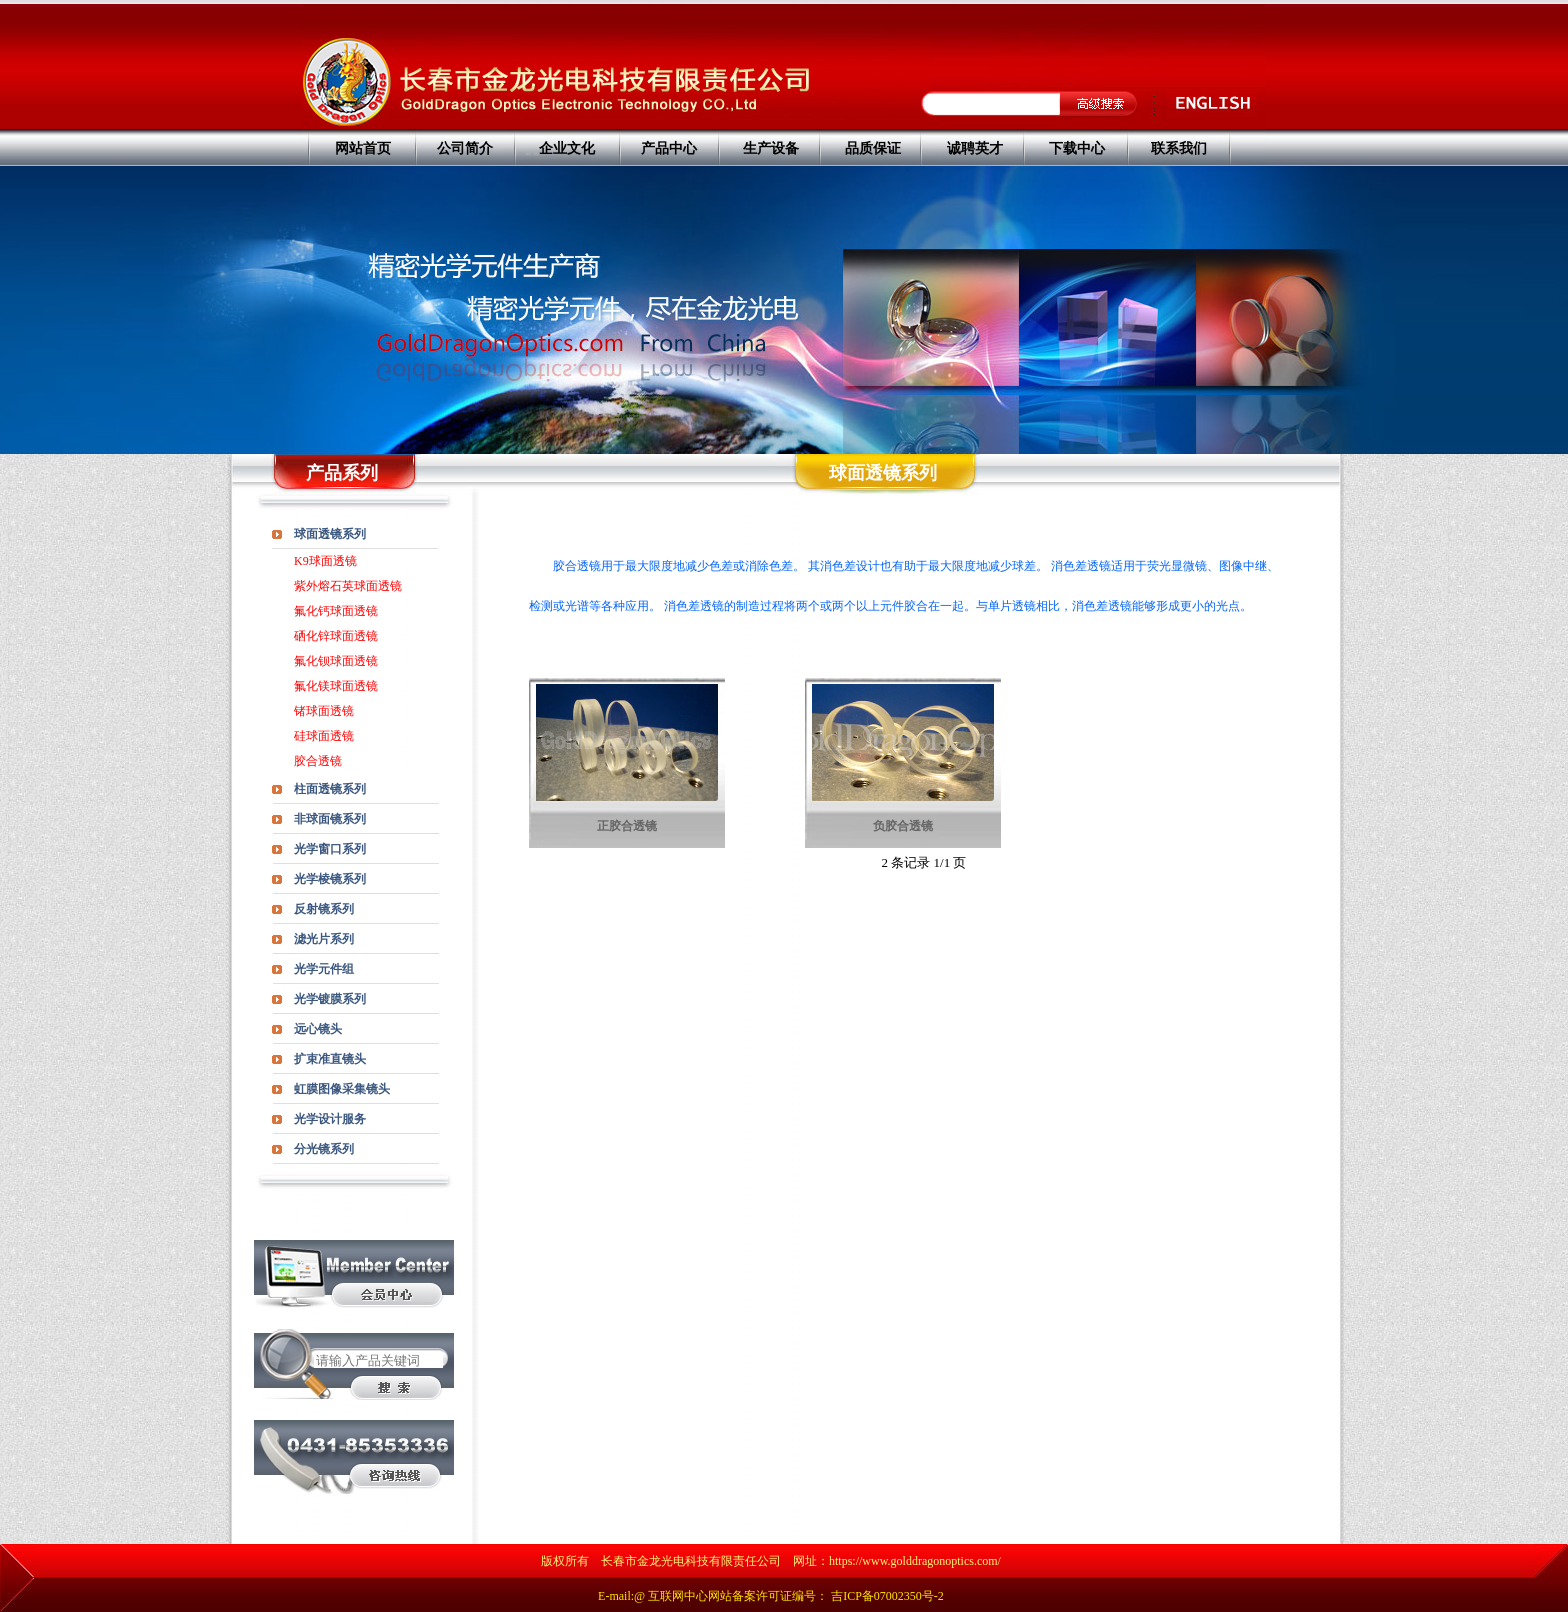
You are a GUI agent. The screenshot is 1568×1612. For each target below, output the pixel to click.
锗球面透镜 (324, 711)
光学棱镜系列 (330, 879)
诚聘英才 (975, 148)
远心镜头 (318, 1029)
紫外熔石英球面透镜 (348, 586)
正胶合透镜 (627, 826)
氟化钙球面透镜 (336, 611)
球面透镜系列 (330, 534)
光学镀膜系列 (330, 999)
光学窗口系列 (330, 849)
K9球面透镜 (325, 561)
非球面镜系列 (330, 819)
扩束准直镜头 (330, 1059)
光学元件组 (324, 969)
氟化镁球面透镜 (336, 686)
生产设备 (771, 148)
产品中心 (669, 148)
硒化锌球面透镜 (336, 636)
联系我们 (1179, 148)
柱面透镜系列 (330, 789)
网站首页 (363, 148)
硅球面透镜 (324, 736)
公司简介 (465, 148)
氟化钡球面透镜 (336, 661)
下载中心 (1077, 148)
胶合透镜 (318, 761)
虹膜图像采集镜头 (342, 1089)
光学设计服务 (330, 1119)
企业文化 (567, 148)
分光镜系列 (324, 1149)
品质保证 (873, 148)
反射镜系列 (324, 909)
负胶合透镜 (903, 826)
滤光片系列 (324, 939)
